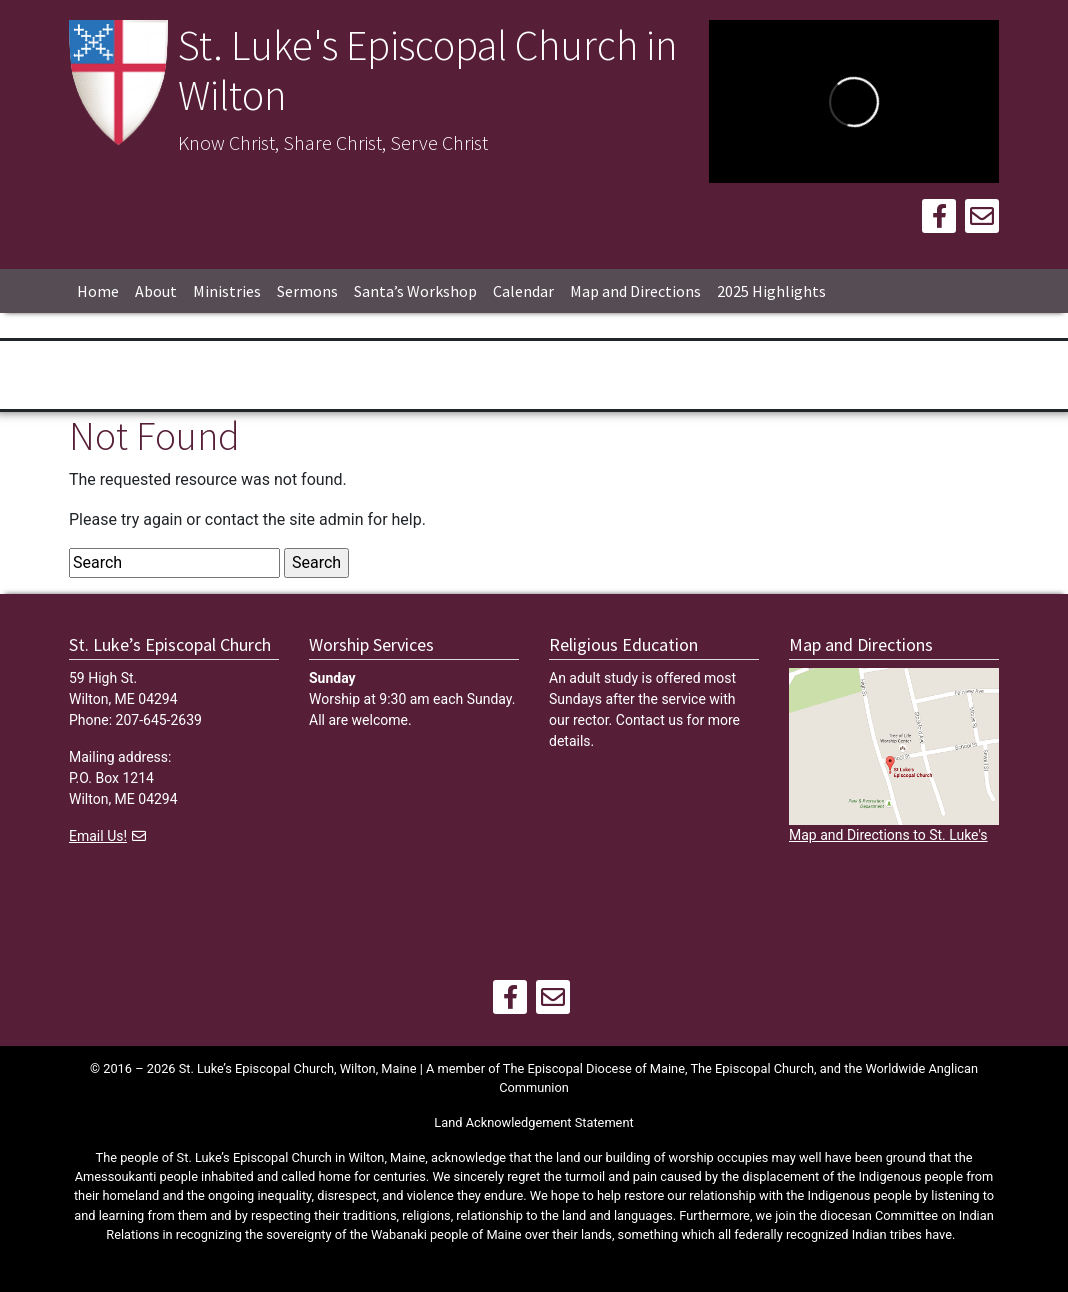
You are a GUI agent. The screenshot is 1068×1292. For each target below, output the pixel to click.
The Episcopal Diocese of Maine (594, 1068)
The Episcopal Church (752, 1068)
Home (98, 291)
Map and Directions (635, 291)
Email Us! (98, 836)
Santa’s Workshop (415, 291)
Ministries (227, 291)
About (156, 291)
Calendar (523, 291)
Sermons (307, 291)
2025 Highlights (771, 291)
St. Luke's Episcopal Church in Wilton (428, 70)
